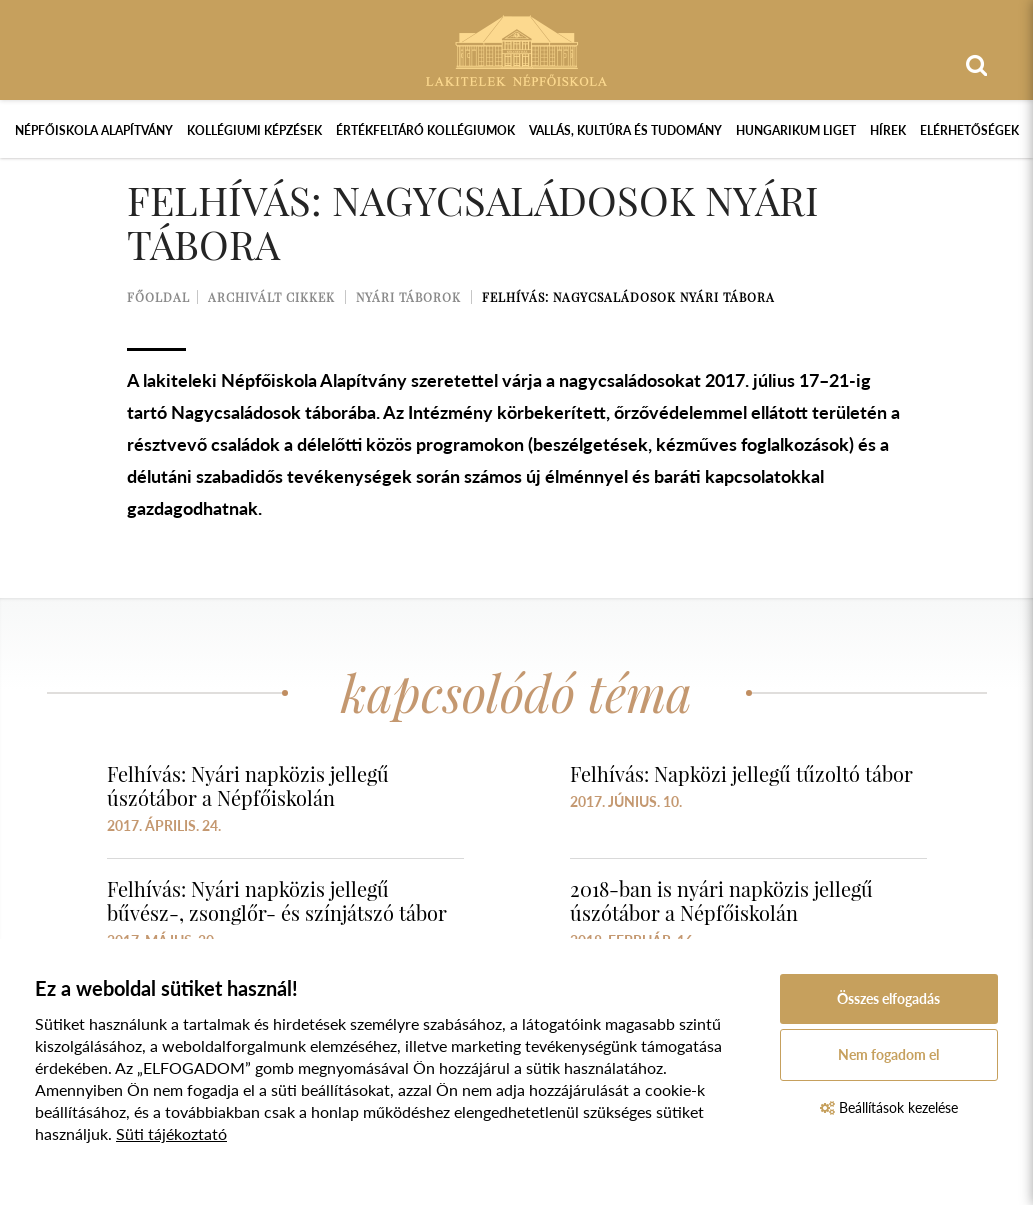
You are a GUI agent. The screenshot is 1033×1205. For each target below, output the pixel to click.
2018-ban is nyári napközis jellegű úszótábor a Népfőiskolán (721, 900)
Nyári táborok (408, 297)
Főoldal (158, 297)
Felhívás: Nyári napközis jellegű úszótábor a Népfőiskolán (248, 785)
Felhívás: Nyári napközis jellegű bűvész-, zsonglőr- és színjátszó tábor (277, 900)
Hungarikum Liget (796, 130)
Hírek (888, 130)
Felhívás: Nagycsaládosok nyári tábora (628, 297)
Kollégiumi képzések (254, 130)
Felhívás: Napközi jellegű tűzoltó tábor (741, 773)
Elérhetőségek (969, 130)
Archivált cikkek (271, 297)
